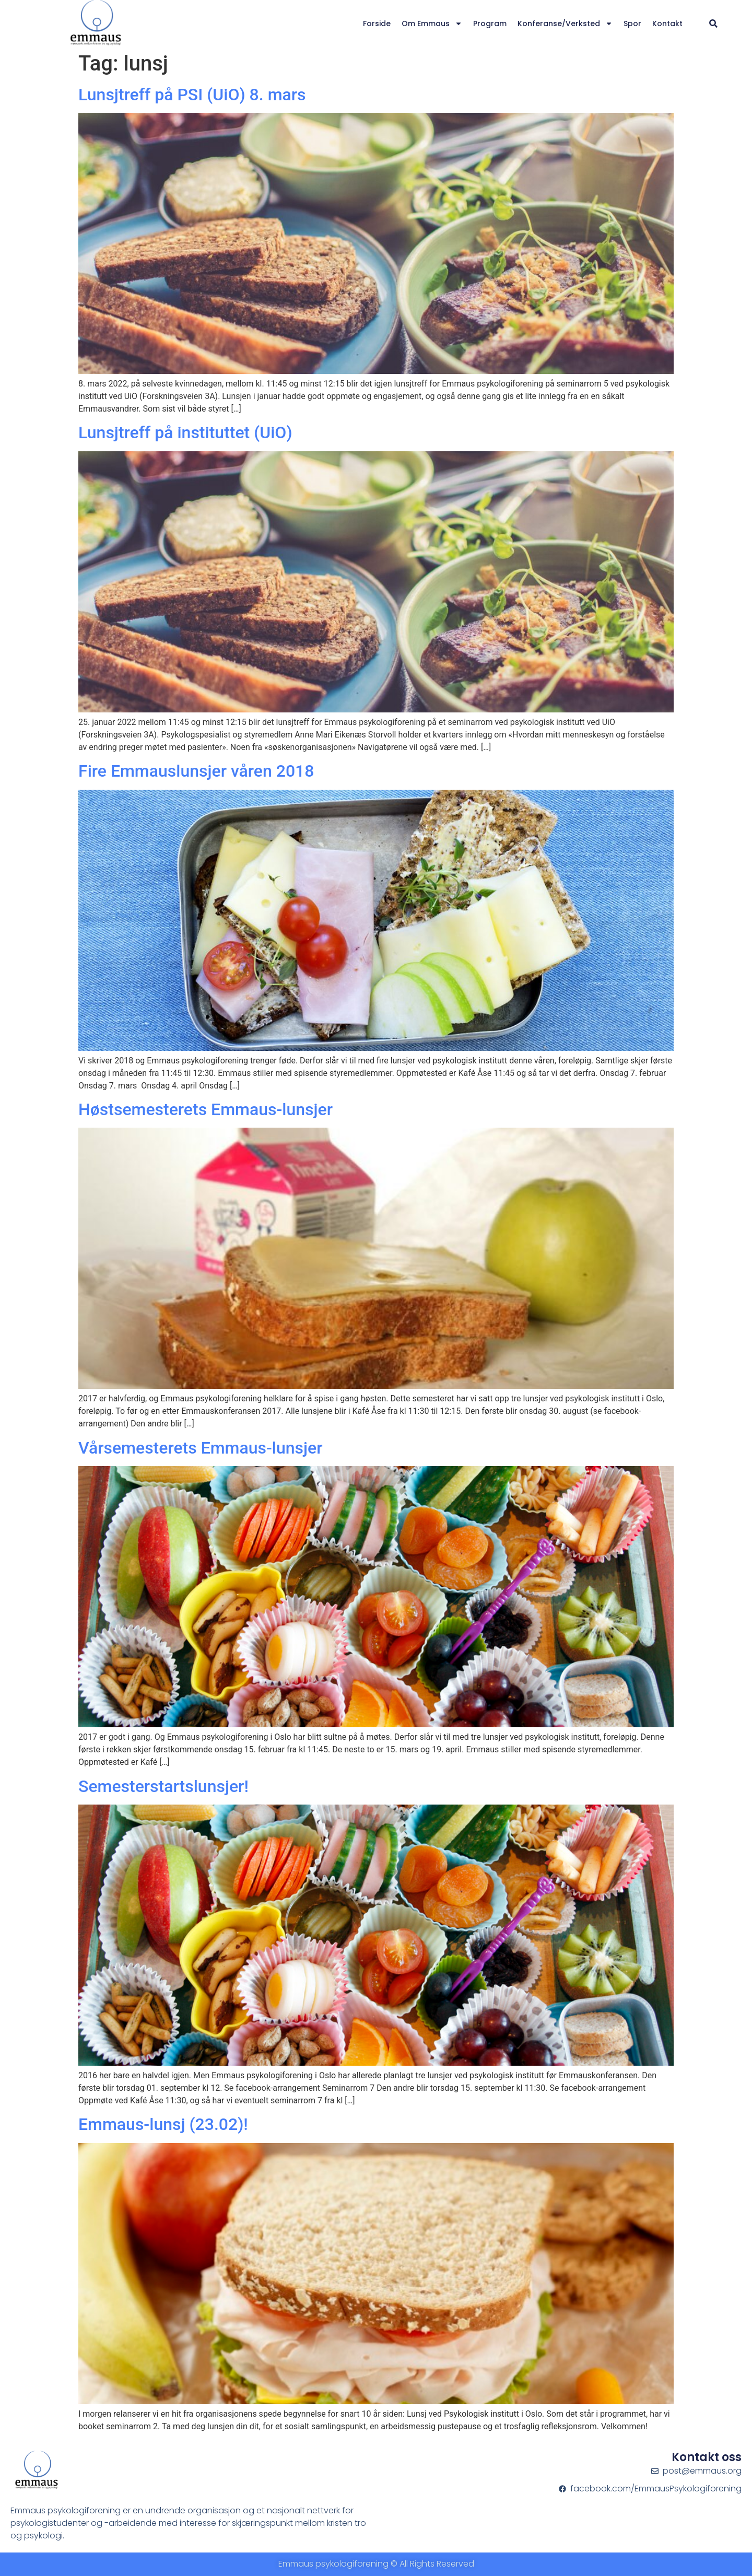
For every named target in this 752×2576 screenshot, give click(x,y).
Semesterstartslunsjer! (163, 1786)
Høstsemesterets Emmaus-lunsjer (205, 1109)
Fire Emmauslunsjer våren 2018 (196, 771)
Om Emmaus (432, 23)
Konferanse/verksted (565, 23)
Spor (632, 23)
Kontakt (667, 23)
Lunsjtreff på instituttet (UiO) (185, 432)
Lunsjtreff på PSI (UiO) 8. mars (192, 94)
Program (490, 23)
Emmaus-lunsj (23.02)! (163, 2124)
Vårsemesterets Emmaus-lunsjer (200, 1448)
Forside (377, 23)
